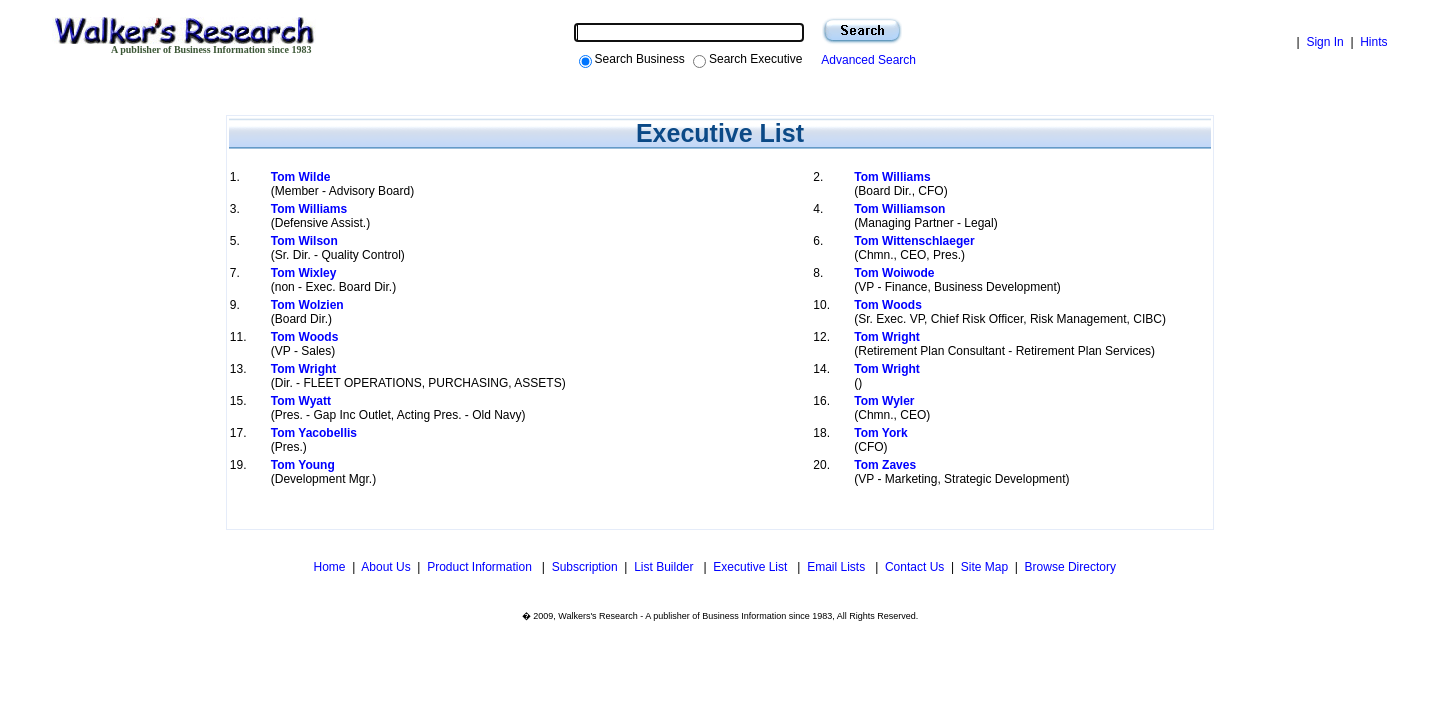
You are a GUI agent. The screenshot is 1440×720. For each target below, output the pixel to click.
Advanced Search (865, 60)
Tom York (880, 433)
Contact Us (914, 567)
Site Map (984, 567)
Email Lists (837, 567)
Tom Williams (892, 177)
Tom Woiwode (894, 273)
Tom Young (303, 465)
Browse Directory (1070, 567)
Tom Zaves (885, 465)
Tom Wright (887, 337)
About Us (385, 567)
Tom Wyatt (301, 401)
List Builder (665, 567)
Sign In (1324, 42)
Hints (1373, 42)
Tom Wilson (304, 241)
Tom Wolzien (307, 305)
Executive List (751, 567)
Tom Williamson (899, 209)
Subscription (585, 567)
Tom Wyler (884, 401)
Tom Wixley (304, 273)
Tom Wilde (301, 177)
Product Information (481, 567)
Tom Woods (888, 305)
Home (327, 567)
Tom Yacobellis (314, 433)
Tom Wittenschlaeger (914, 241)
